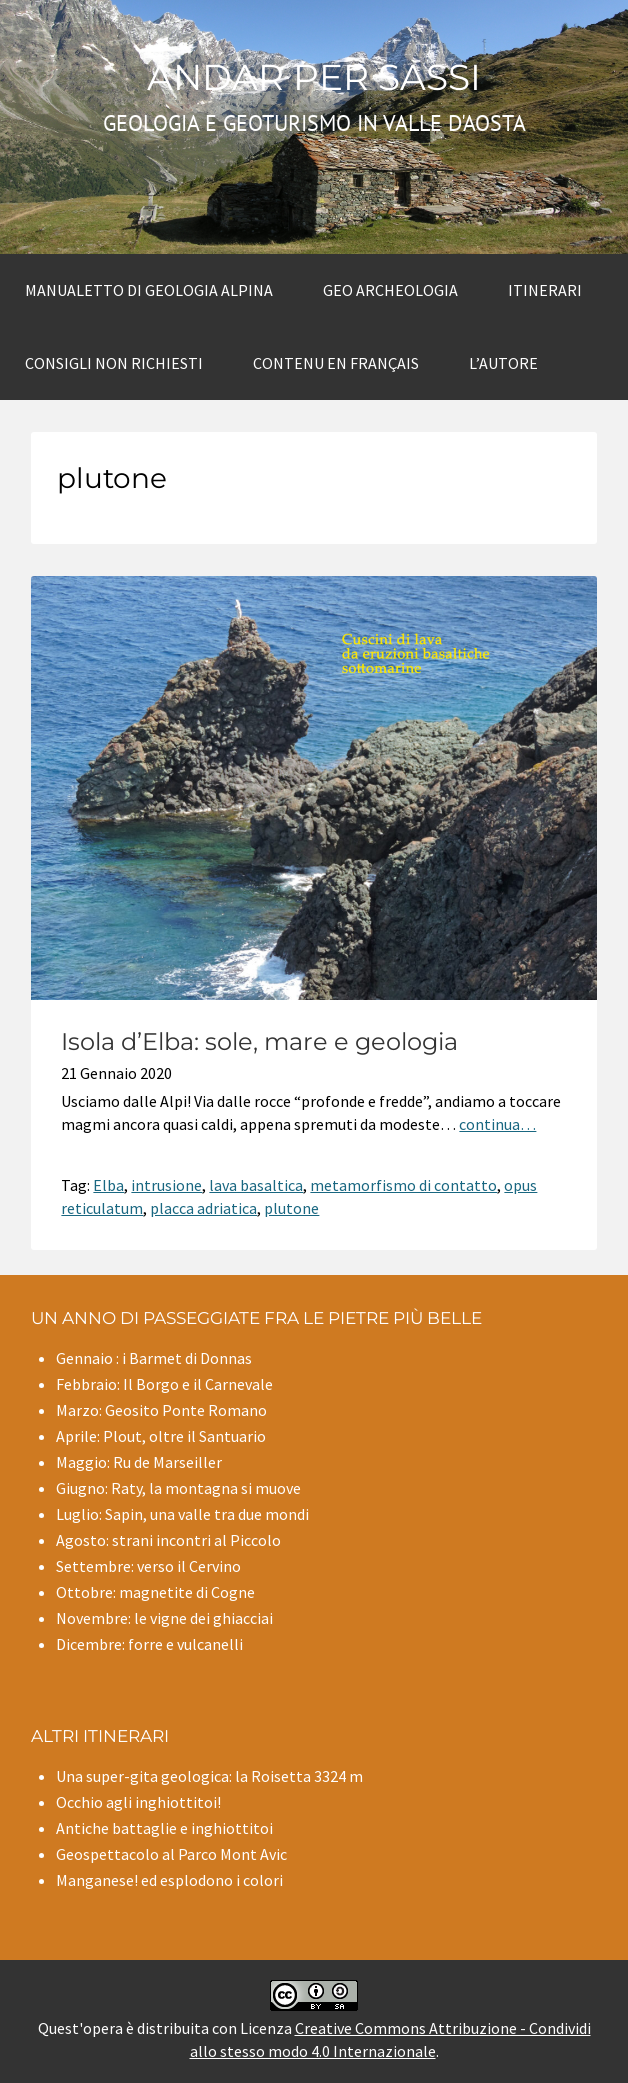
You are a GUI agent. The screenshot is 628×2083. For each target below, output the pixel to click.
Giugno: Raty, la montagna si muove (178, 1488)
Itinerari (545, 290)
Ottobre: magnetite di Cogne (155, 1592)
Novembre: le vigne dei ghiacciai (164, 1618)
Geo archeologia (390, 290)
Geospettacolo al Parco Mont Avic (171, 1854)
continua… (497, 1124)
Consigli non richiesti (114, 363)
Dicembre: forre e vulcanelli (149, 1644)
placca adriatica (203, 1208)
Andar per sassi (314, 77)
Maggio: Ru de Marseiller (139, 1462)
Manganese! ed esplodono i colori (169, 1880)
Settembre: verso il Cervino (148, 1566)
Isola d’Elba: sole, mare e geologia (259, 1041)
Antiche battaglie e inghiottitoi (164, 1828)
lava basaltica (256, 1185)
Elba (108, 1185)
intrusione (166, 1185)
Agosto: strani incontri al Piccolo (168, 1540)
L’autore (503, 363)
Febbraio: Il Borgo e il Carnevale (164, 1384)
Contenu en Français (336, 363)
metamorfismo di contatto (403, 1185)
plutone (291, 1208)
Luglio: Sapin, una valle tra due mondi (182, 1514)
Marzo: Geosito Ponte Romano (161, 1410)
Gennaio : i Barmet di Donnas (154, 1358)
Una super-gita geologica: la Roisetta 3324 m (209, 1776)
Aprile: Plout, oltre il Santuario (161, 1436)
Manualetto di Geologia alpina (149, 290)
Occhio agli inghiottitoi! (138, 1802)
